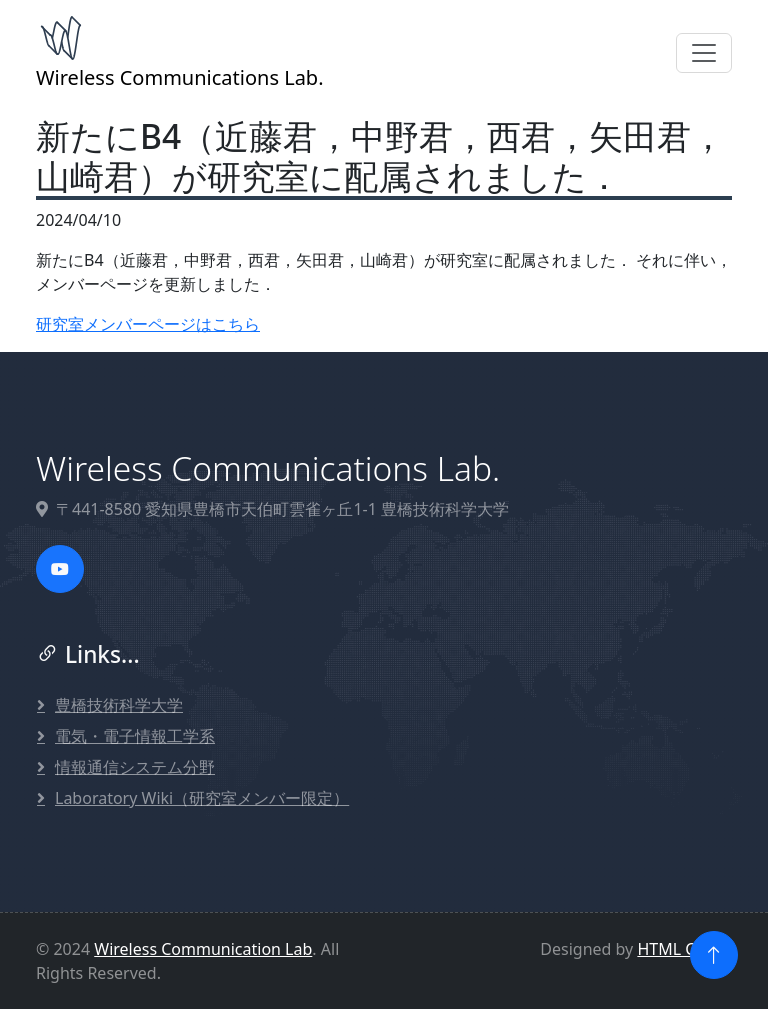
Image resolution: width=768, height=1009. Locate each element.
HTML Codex (684, 949)
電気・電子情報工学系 (135, 736)
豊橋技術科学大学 (119, 705)
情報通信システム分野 (135, 767)
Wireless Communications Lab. (180, 52)
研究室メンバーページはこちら (148, 324)
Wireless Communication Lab (203, 949)
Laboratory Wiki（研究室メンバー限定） (202, 798)
